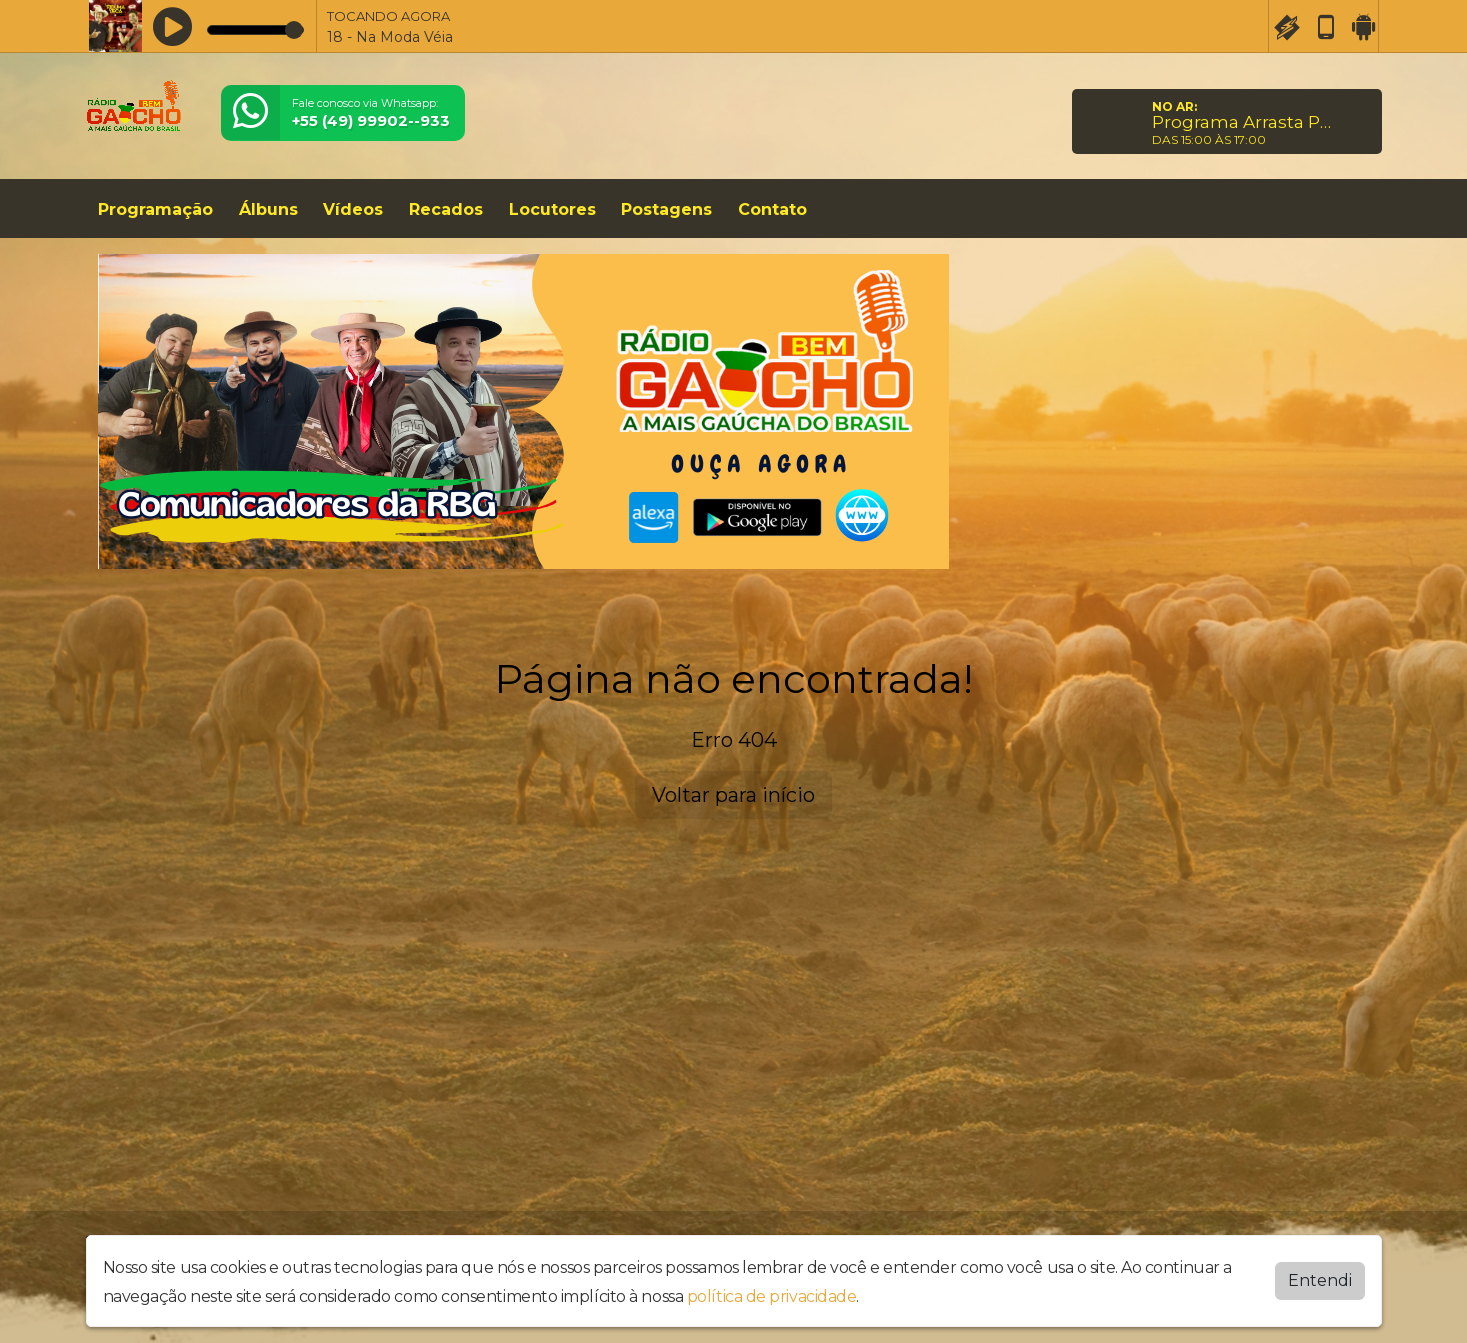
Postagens (666, 209)
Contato (772, 209)
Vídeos (353, 209)
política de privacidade (772, 1296)
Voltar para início (733, 795)
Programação (155, 209)
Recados (446, 209)
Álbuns (268, 209)
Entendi (1320, 1280)
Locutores (552, 209)
